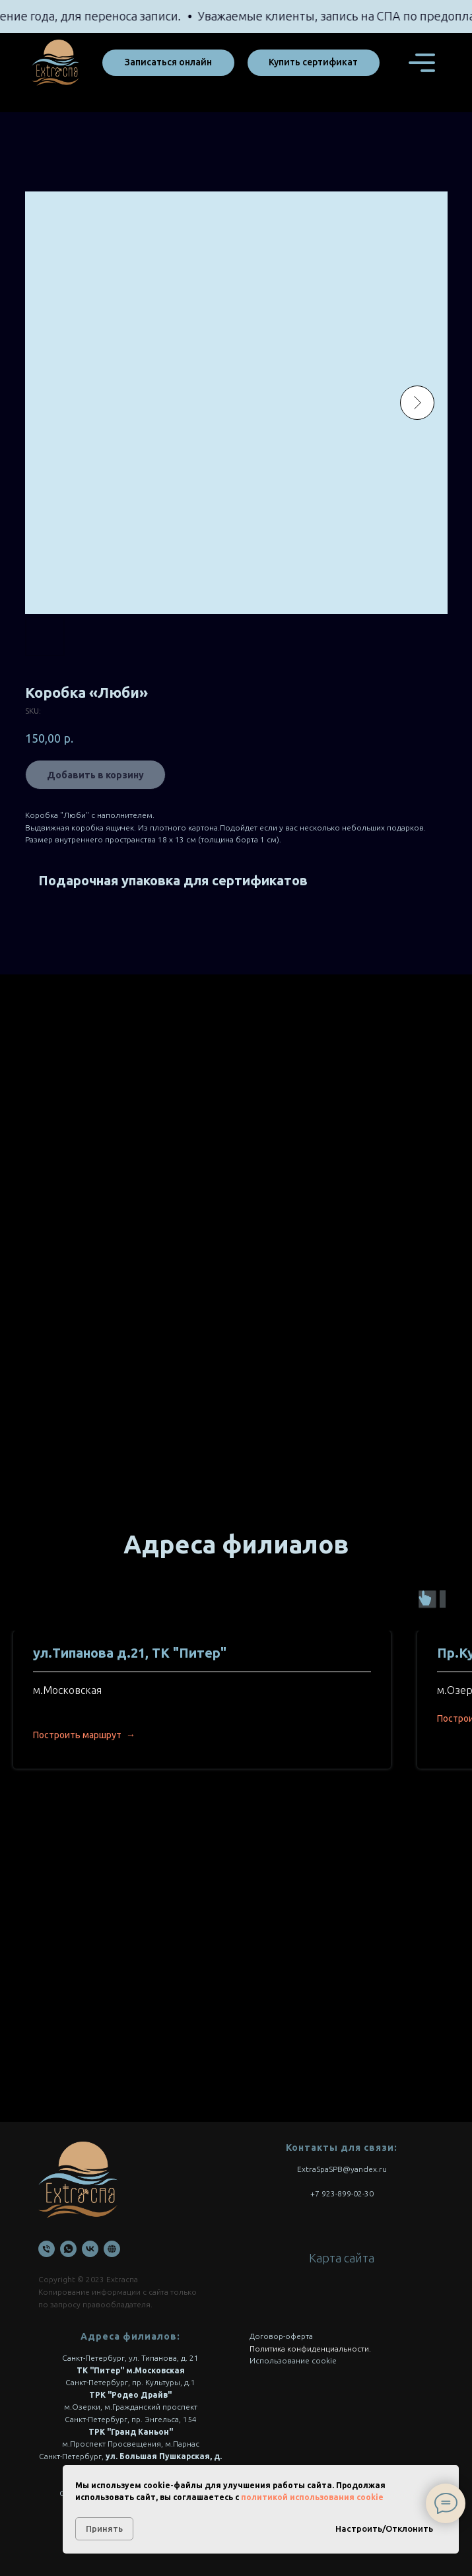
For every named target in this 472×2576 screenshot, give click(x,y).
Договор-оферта (281, 2336)
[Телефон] (46, 2249)
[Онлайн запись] (112, 2249)
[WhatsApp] (68, 2249)
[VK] (90, 2249)
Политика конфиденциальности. (310, 2348)
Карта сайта (341, 2257)
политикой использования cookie (312, 2497)
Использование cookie (293, 2360)
